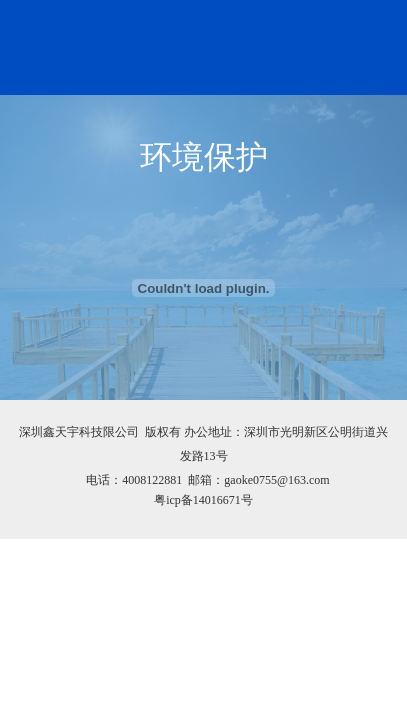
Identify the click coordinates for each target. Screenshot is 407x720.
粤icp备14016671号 (203, 500)
